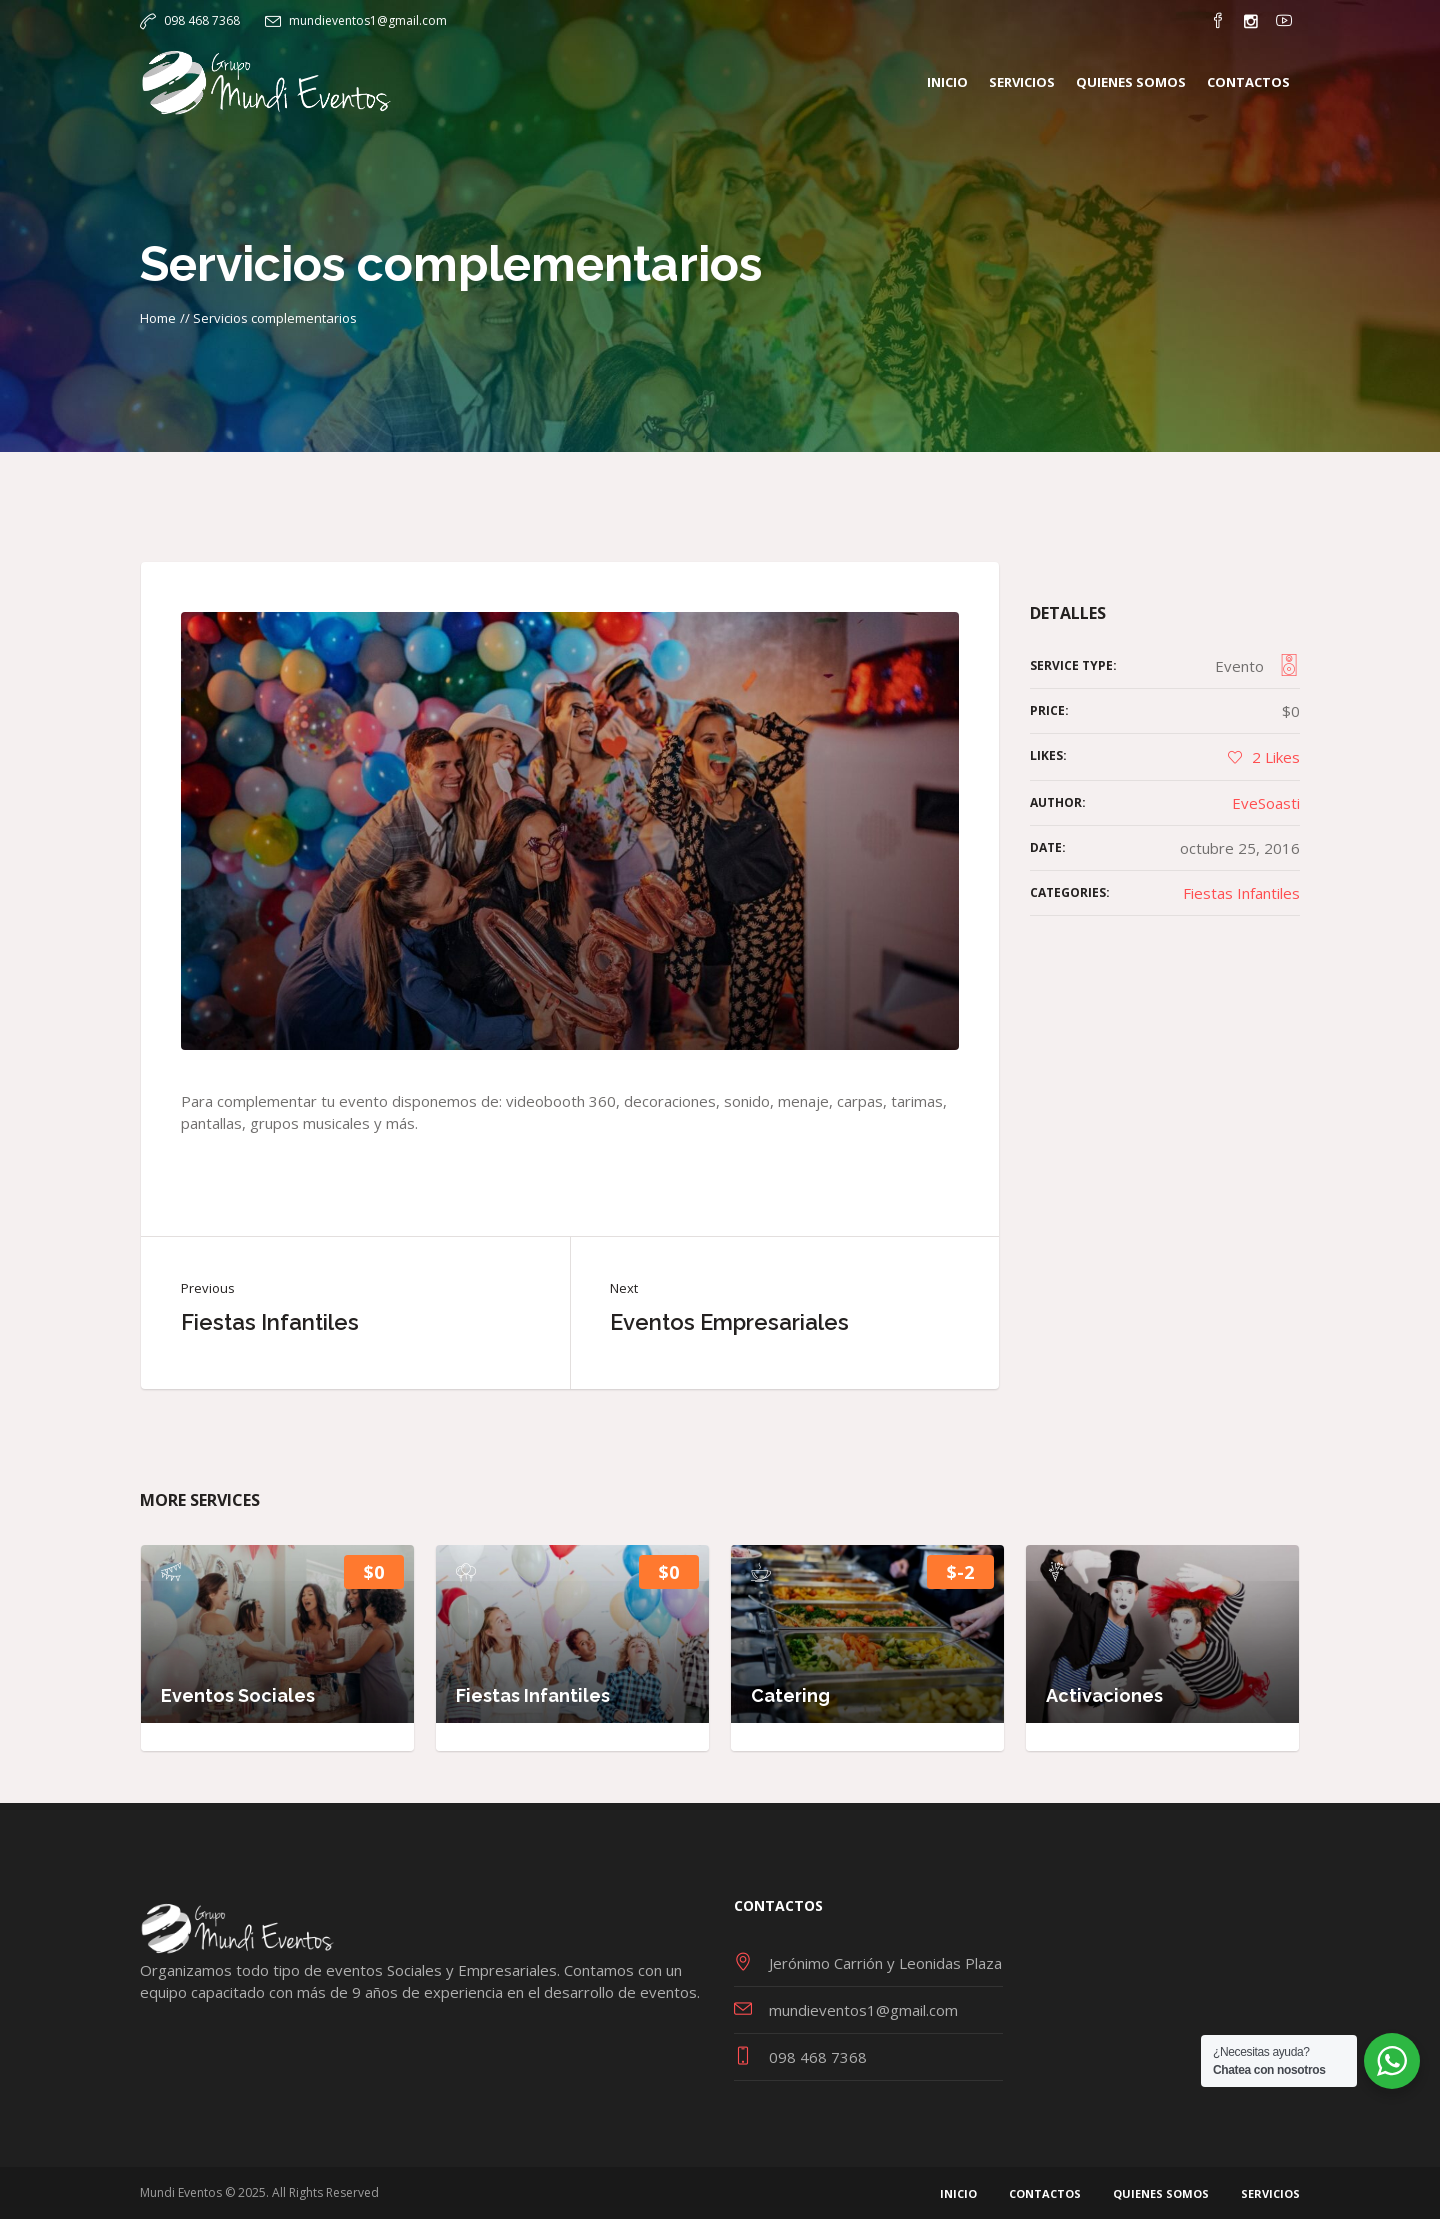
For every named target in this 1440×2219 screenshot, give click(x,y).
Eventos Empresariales (729, 1322)
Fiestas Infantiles (270, 1322)
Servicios (1270, 2193)
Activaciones (1104, 1695)
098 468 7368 (202, 20)
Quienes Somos (1161, 2193)
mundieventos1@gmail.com (368, 20)
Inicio (958, 2193)
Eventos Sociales (238, 1695)
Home (158, 318)
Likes (1276, 757)
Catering (790, 1695)
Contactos (1045, 2193)
